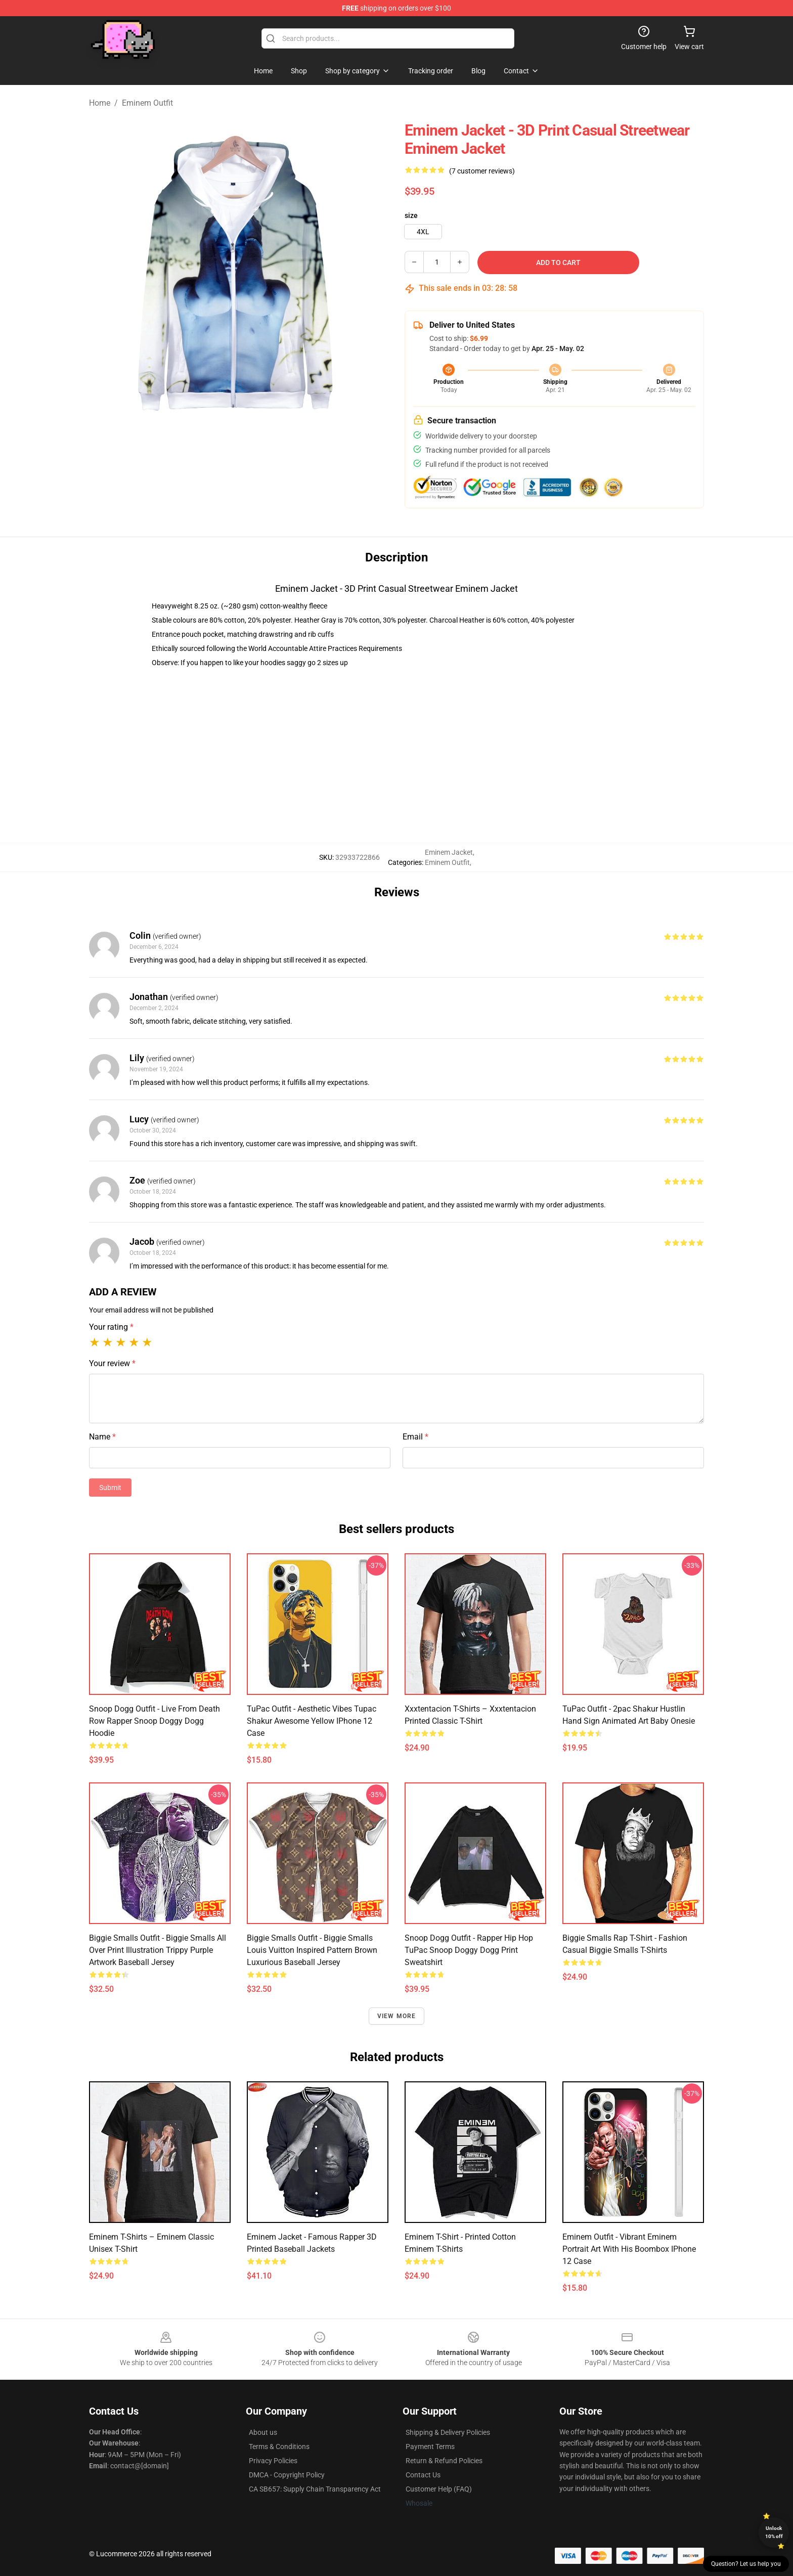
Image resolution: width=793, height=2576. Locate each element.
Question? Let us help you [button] (746, 2563)
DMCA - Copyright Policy (287, 2475)
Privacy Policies (273, 2461)
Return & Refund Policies (444, 2461)
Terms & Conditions (279, 2446)
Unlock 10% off (774, 2532)
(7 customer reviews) (482, 171)
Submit (110, 1487)
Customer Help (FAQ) (439, 2489)
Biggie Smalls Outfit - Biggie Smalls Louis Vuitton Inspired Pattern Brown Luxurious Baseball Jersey (312, 1950)
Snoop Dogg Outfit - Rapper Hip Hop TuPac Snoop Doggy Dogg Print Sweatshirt (469, 1950)
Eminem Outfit (147, 103)
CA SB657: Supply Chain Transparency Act (315, 2489)
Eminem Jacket (449, 852)
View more (396, 2016)
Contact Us (423, 2475)
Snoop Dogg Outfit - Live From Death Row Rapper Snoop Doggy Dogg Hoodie (154, 1721)
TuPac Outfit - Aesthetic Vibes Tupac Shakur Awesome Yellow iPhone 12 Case (311, 1721)
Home (99, 103)
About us (263, 2432)
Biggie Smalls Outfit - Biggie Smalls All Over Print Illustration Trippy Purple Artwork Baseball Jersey (157, 1950)
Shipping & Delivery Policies (448, 2432)
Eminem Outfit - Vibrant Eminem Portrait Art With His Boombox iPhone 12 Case (629, 2249)
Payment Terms (430, 2446)
